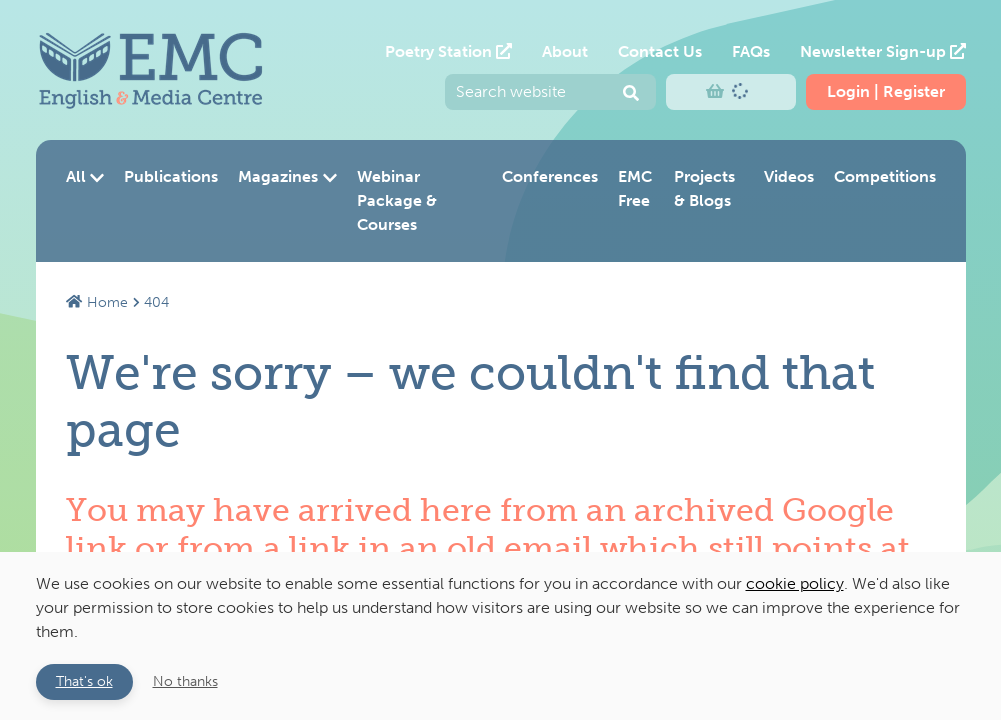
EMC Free (635, 188)
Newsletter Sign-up (883, 51)
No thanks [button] (185, 681)
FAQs (751, 51)
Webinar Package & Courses (397, 200)
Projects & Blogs (704, 188)
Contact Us (660, 51)
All (85, 176)
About (565, 51)
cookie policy (795, 583)
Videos (789, 176)
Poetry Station (448, 51)
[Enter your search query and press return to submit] (550, 92)
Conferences (550, 176)
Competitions (885, 176)
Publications (171, 176)
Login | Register (886, 91)
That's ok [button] (84, 681)
